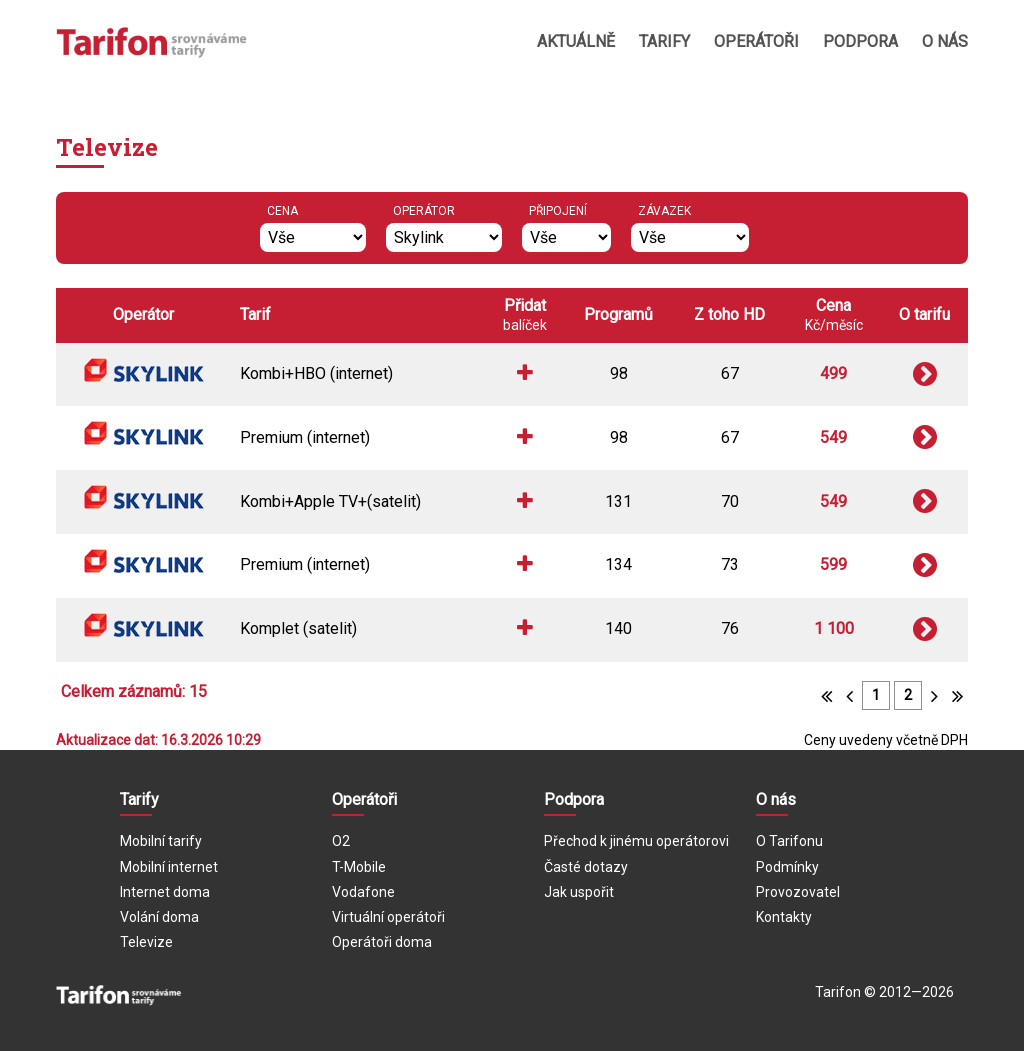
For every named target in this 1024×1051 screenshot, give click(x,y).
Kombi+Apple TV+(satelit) (330, 501)
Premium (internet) (305, 437)
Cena (282, 211)
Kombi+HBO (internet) (316, 373)
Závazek (664, 211)
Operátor (424, 211)
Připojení (558, 211)
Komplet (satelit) (298, 628)
